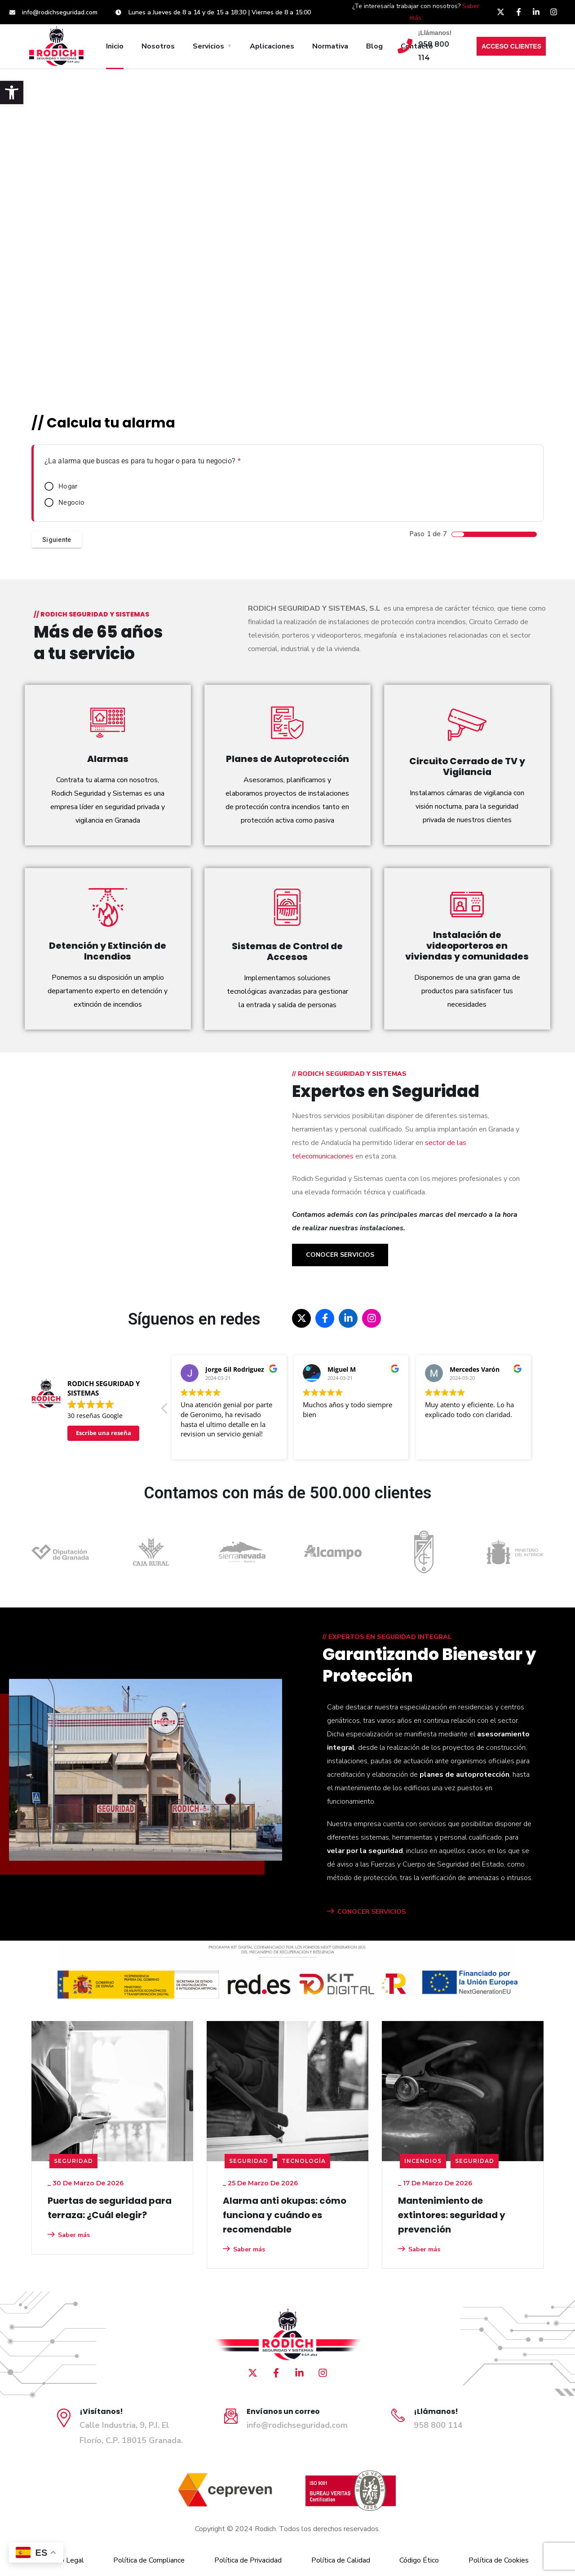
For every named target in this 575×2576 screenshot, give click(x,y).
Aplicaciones (272, 46)
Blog (374, 46)
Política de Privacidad (248, 2560)
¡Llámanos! (435, 32)
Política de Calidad (340, 2560)
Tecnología (304, 2161)
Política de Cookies (499, 2560)
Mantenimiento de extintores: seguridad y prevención (451, 2215)
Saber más (69, 2235)
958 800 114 (438, 2425)
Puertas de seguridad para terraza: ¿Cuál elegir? (110, 2207)
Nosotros (158, 46)
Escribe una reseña (103, 1433)
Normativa (330, 46)
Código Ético (419, 2560)
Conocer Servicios (340, 1255)
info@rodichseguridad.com (297, 2425)
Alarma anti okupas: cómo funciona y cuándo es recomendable (284, 2215)
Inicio (115, 46)
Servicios (208, 46)
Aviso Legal (65, 2560)
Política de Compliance (149, 2560)
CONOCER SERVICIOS (366, 1911)
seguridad (73, 2161)
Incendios (423, 2161)
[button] (11, 92)
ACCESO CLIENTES (511, 46)
